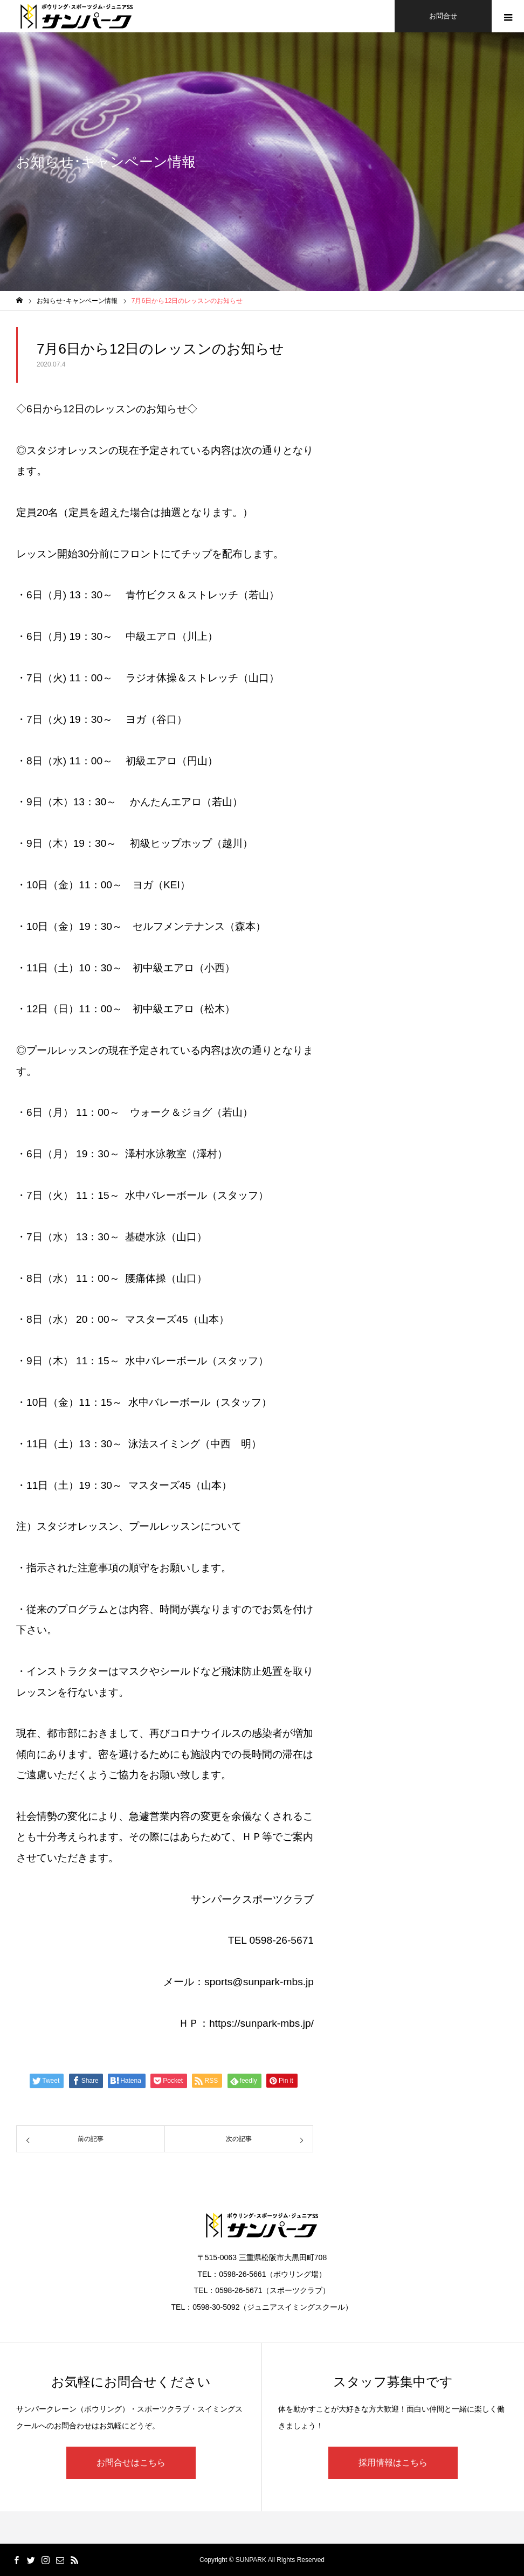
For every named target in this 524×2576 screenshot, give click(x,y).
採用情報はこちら (393, 2462)
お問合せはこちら (131, 2462)
